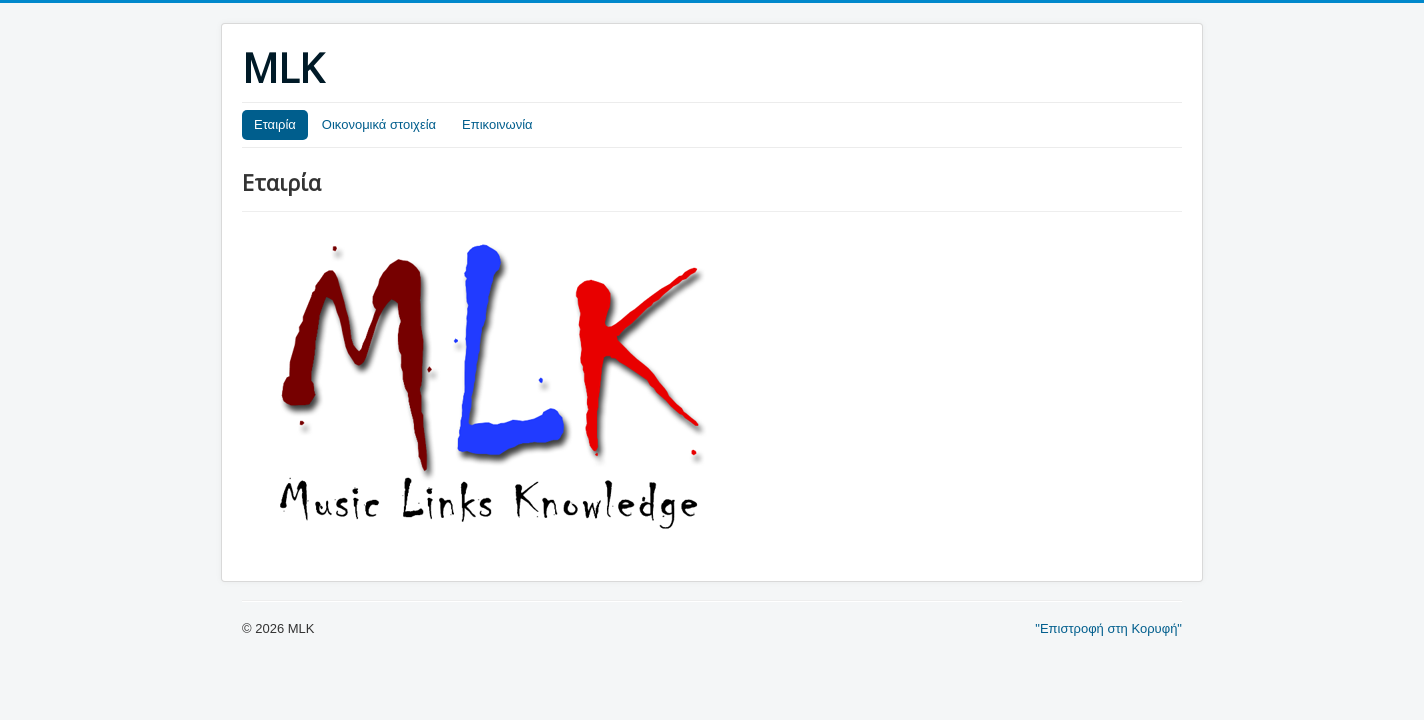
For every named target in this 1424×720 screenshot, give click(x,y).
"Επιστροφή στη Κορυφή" (1108, 628)
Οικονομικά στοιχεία (379, 124)
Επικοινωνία (497, 124)
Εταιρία (275, 124)
